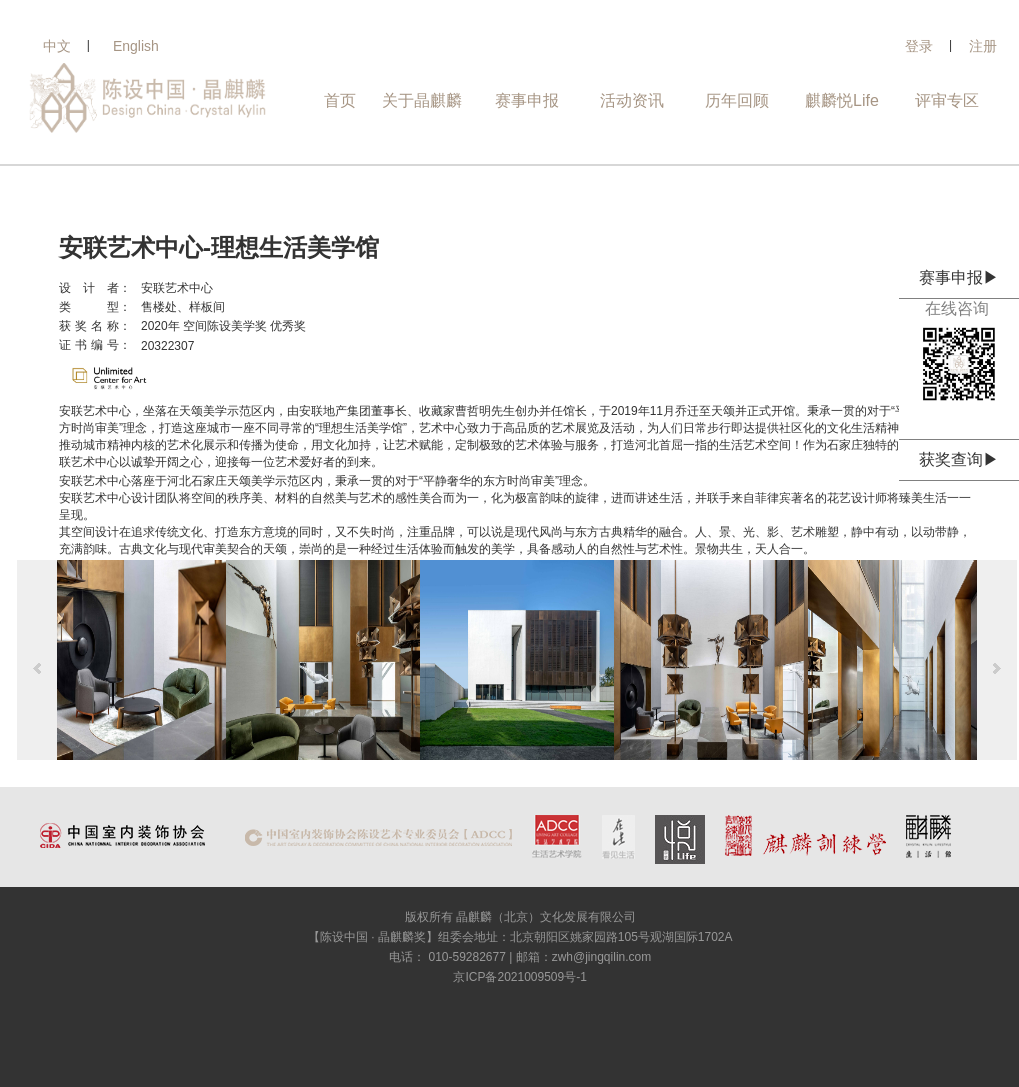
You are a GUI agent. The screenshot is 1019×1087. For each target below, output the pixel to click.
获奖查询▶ (959, 459)
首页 (340, 100)
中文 (57, 46)
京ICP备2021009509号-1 (519, 977)
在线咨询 (959, 308)
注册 (983, 46)
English (136, 46)
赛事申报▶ (959, 277)
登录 (919, 46)
